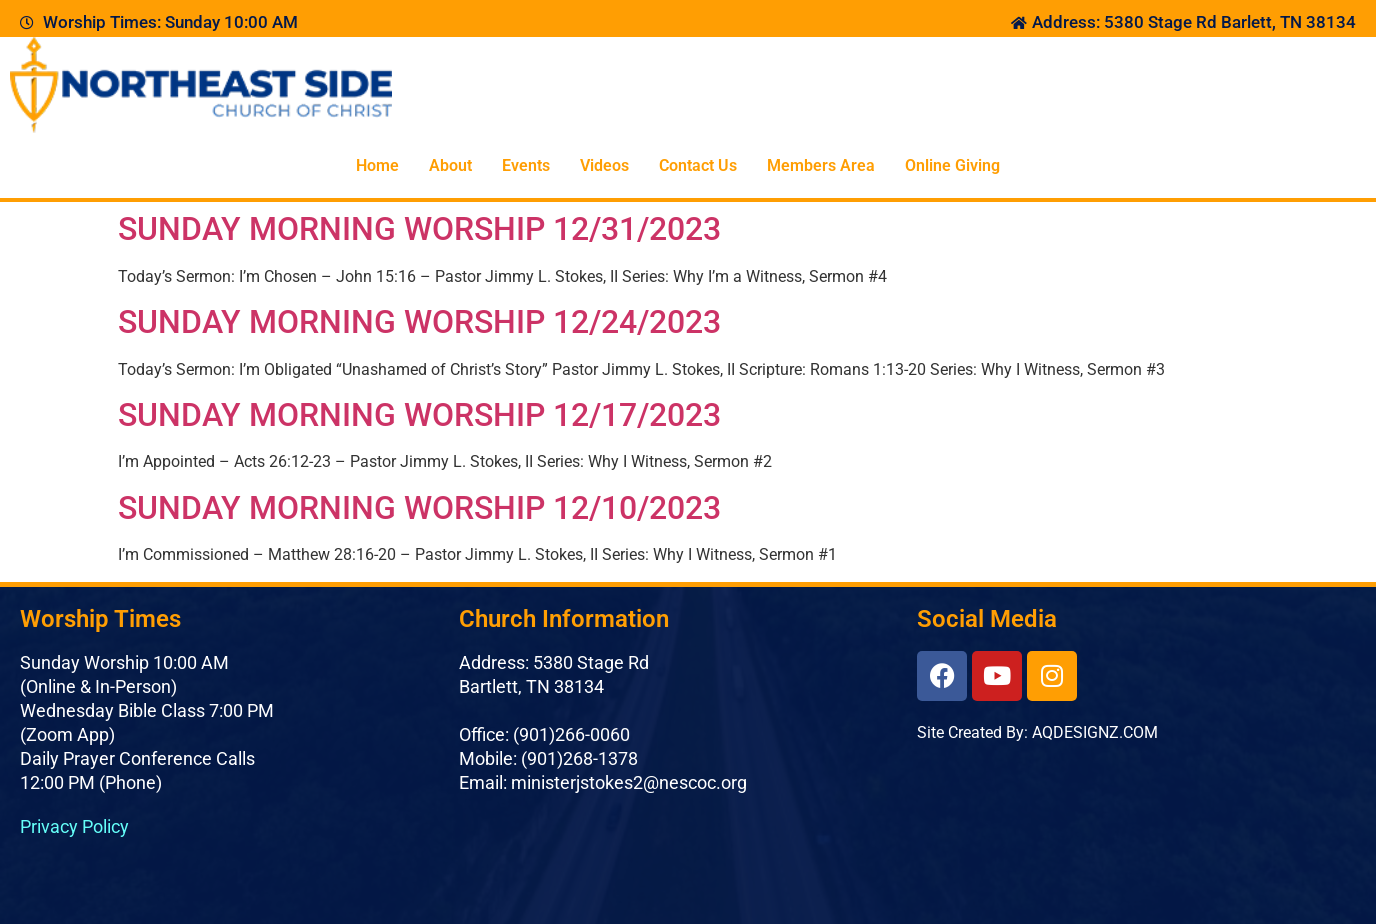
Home (377, 165)
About (450, 165)
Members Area (821, 165)
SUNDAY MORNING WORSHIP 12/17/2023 (419, 415)
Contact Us (698, 165)
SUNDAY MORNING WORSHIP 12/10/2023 (419, 508)
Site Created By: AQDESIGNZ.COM (1037, 732)
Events (526, 165)
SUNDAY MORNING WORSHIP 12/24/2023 (419, 322)
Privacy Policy (74, 826)
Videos (604, 165)
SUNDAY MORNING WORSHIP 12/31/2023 (419, 229)
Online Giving (952, 165)
